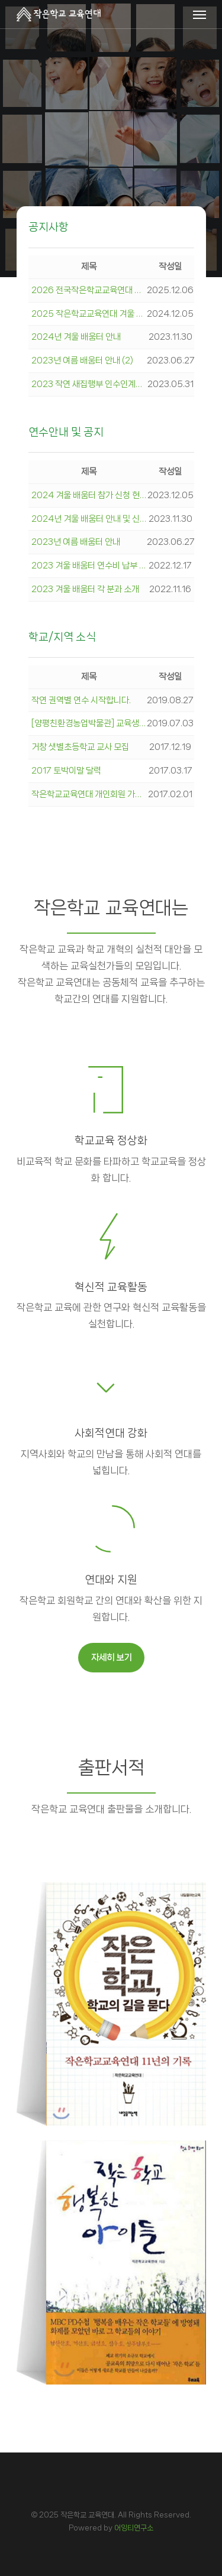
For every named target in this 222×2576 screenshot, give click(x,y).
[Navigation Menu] (199, 14)
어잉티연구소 (133, 2528)
